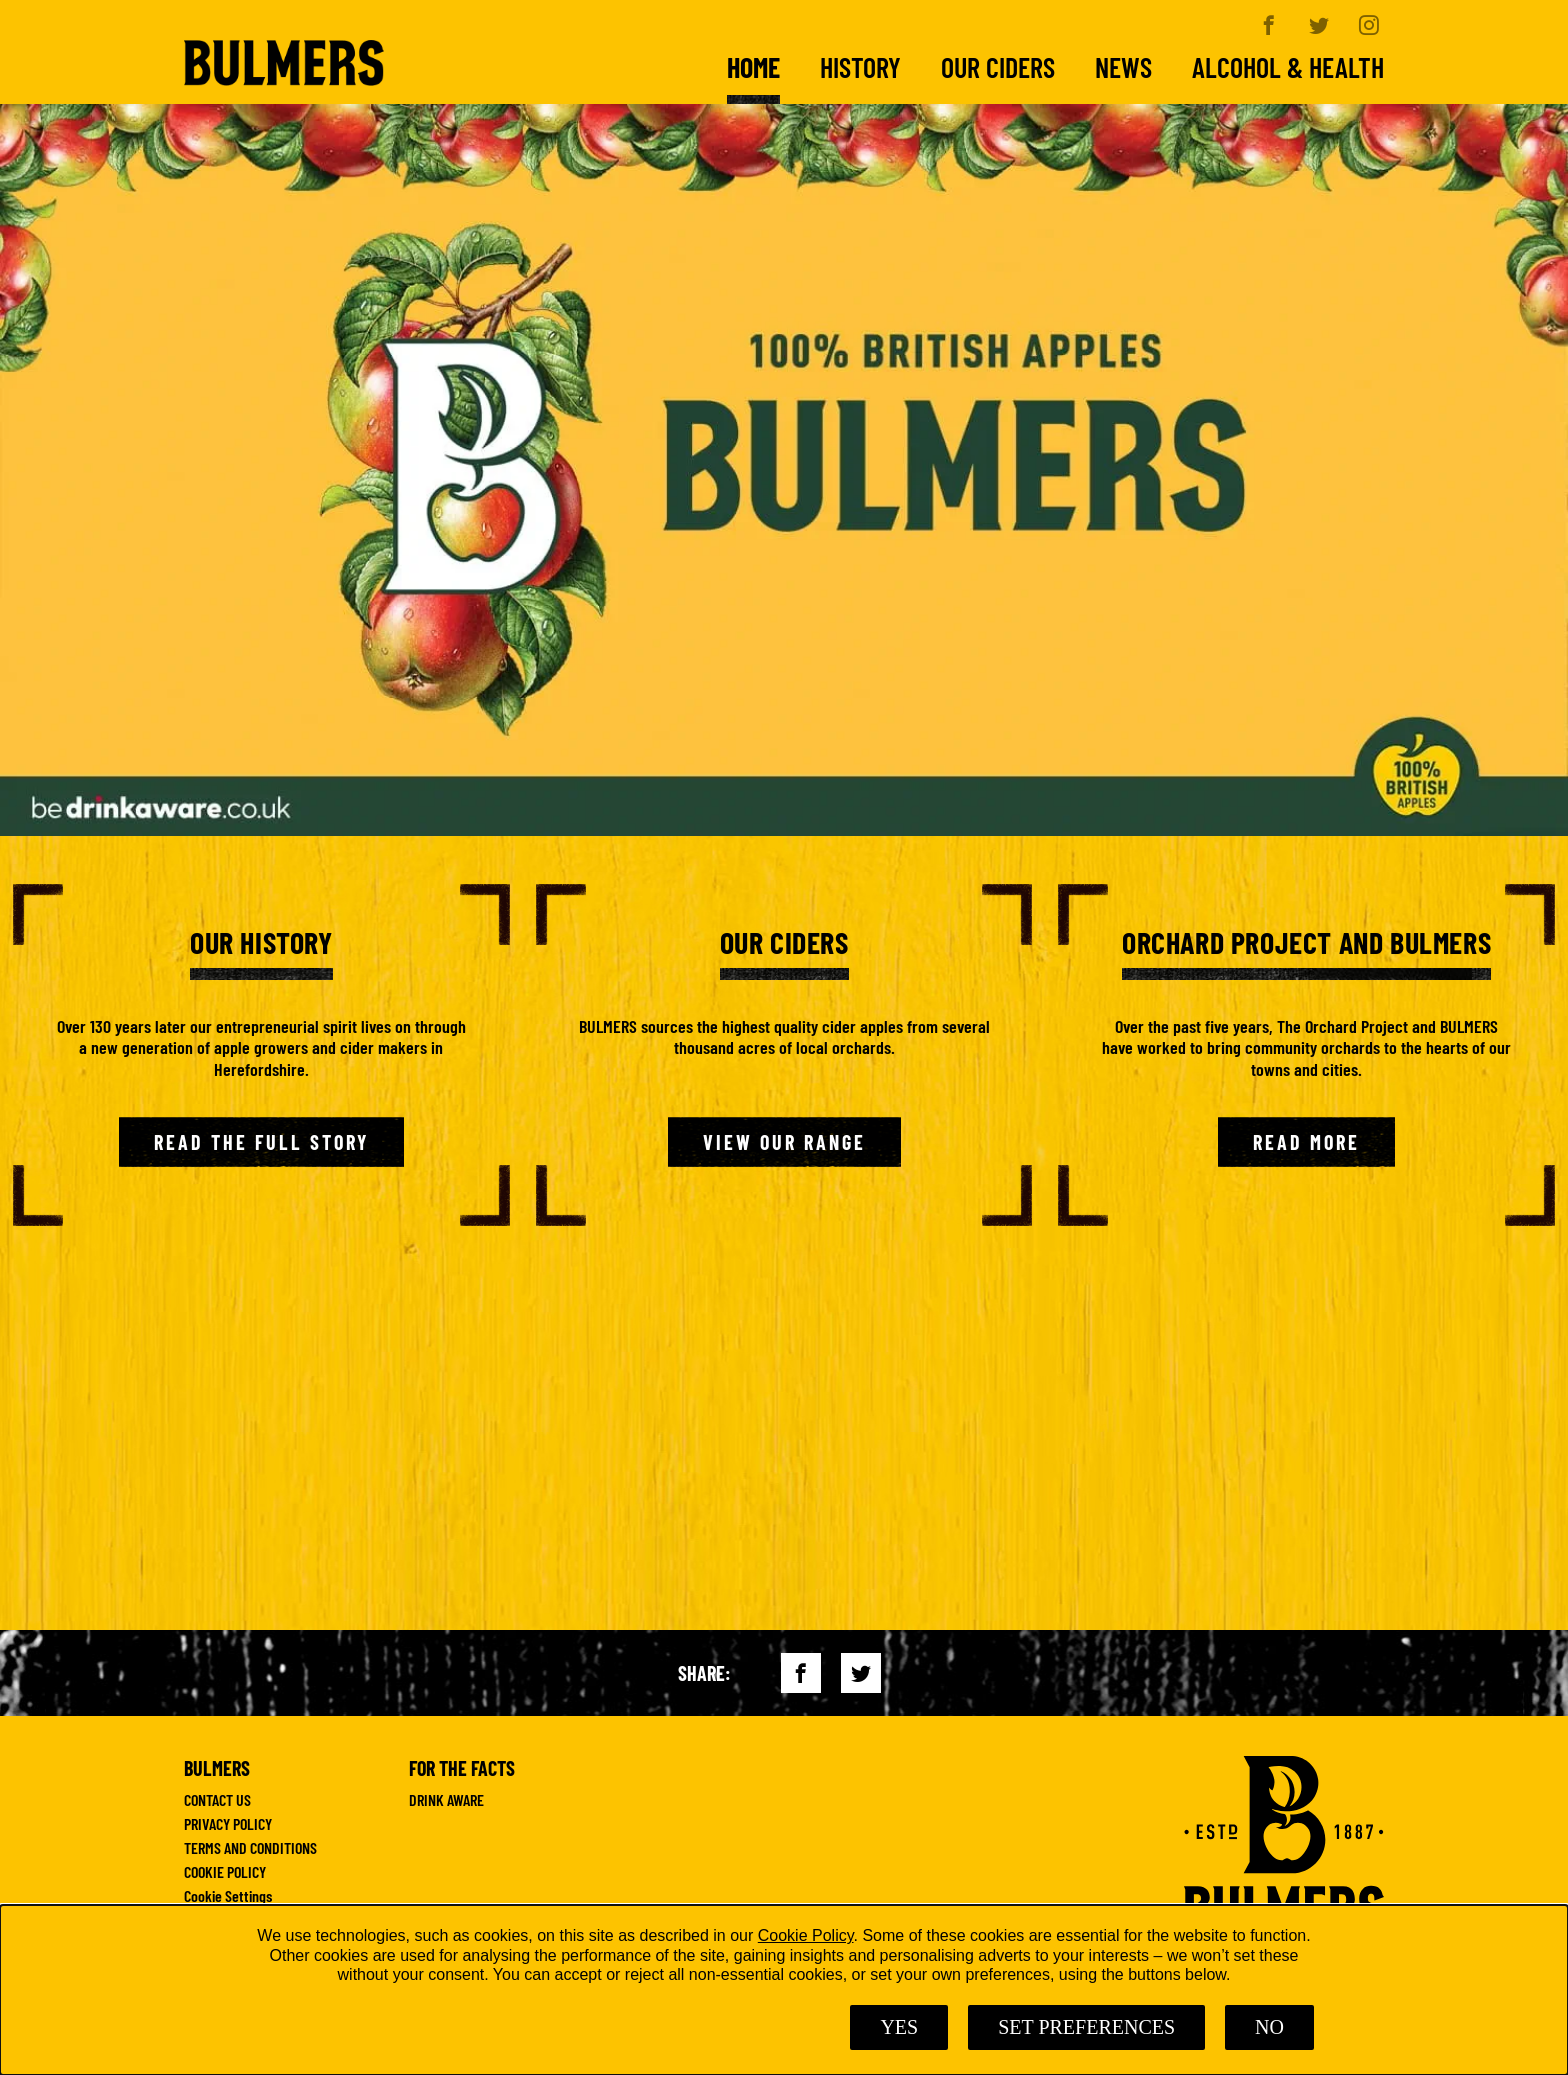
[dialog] (784, 1990)
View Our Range (784, 1142)
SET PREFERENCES (1086, 2027)
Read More (1306, 1142)
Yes (899, 2027)
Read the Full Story (261, 1142)
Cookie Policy (806, 1935)
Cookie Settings (228, 1896)
